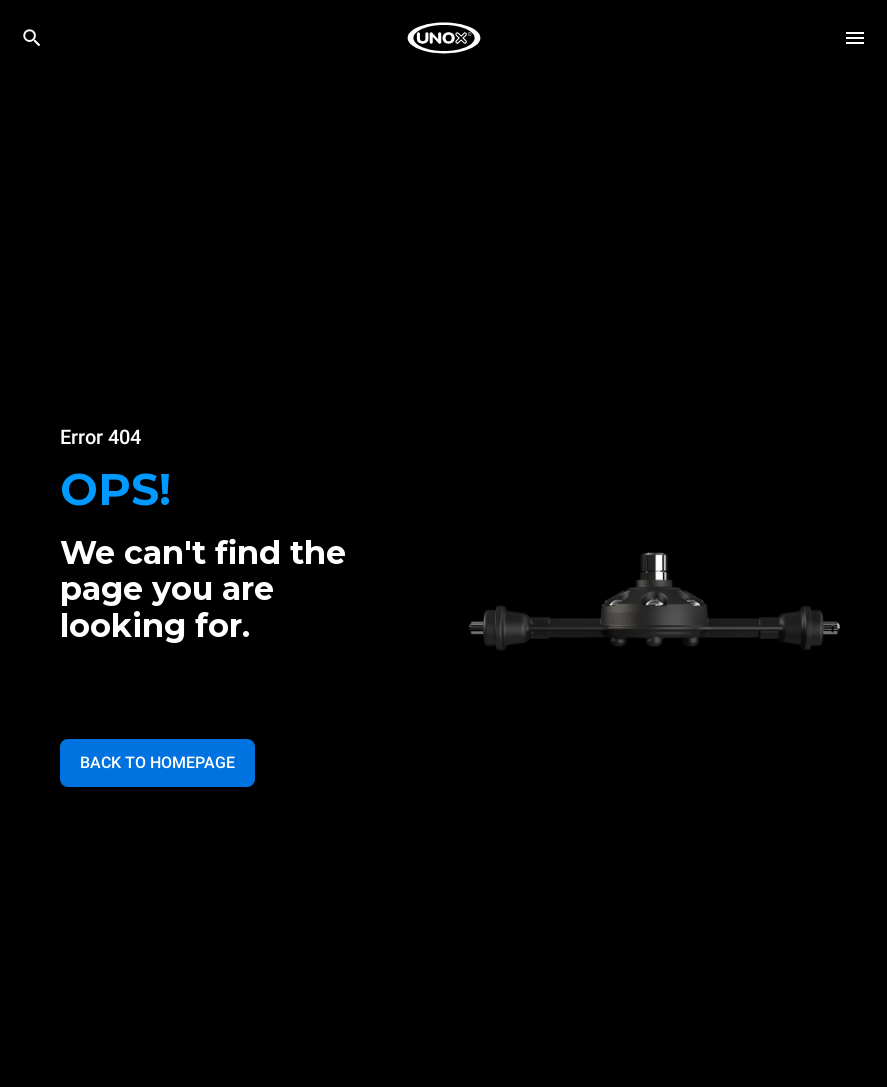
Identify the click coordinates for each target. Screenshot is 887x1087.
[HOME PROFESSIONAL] (444, 38)
